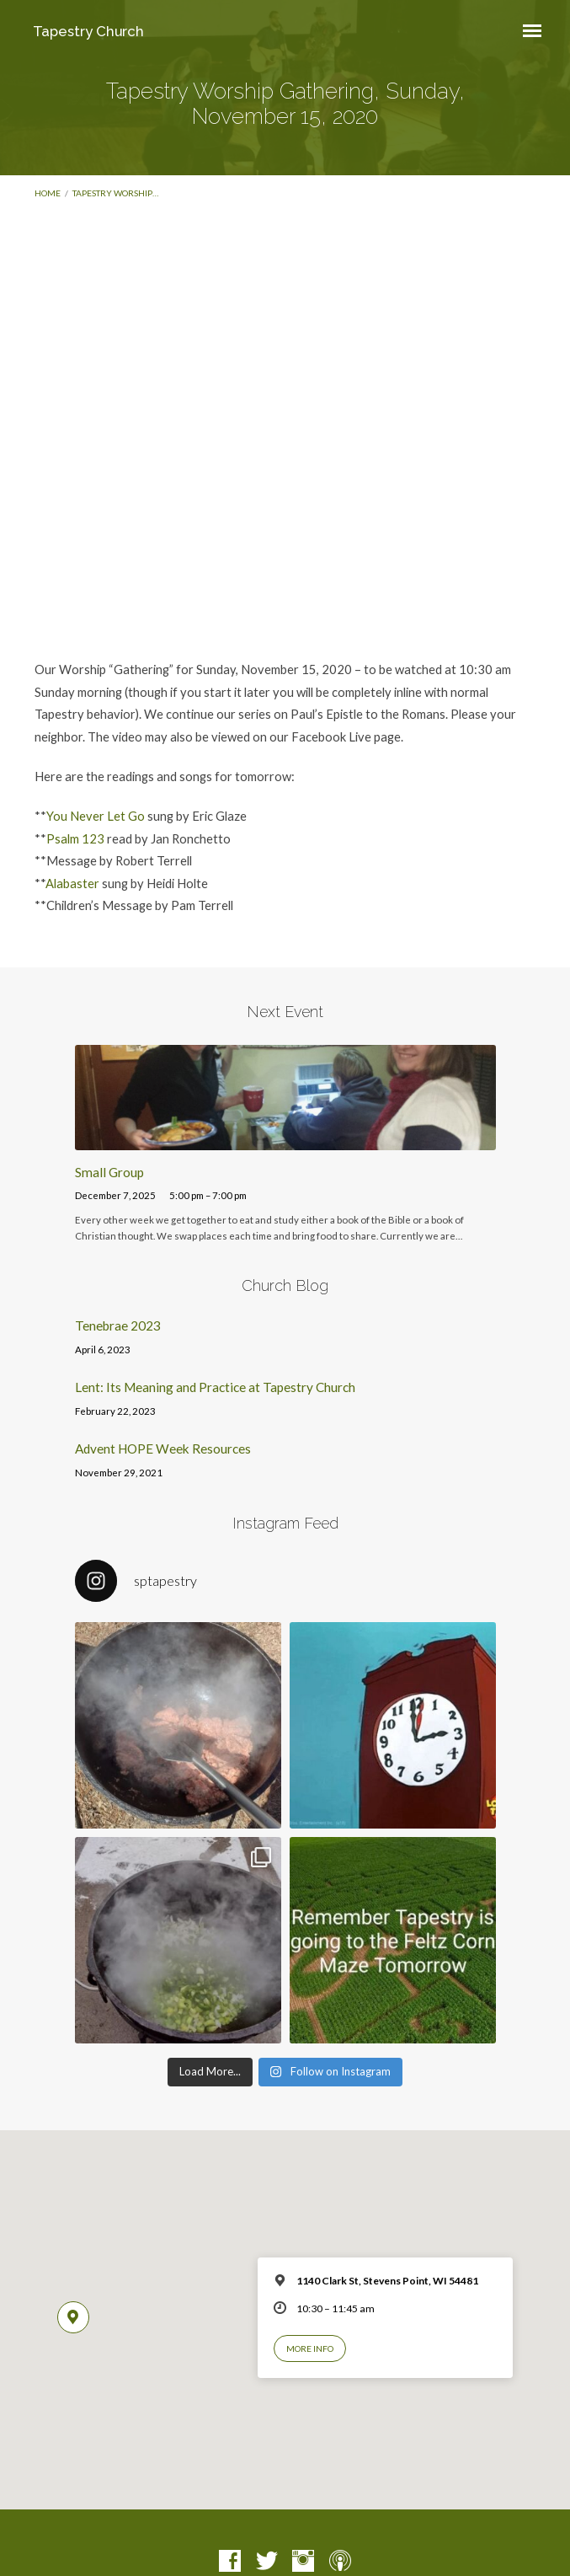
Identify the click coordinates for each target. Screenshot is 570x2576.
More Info (309, 2348)
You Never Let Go (95, 815)
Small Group (109, 1172)
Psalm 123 (75, 838)
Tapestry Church (88, 31)
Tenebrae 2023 (118, 1325)
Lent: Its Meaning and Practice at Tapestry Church (215, 1387)
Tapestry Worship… (115, 193)
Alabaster (72, 883)
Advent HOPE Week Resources (163, 1448)
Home (48, 193)
